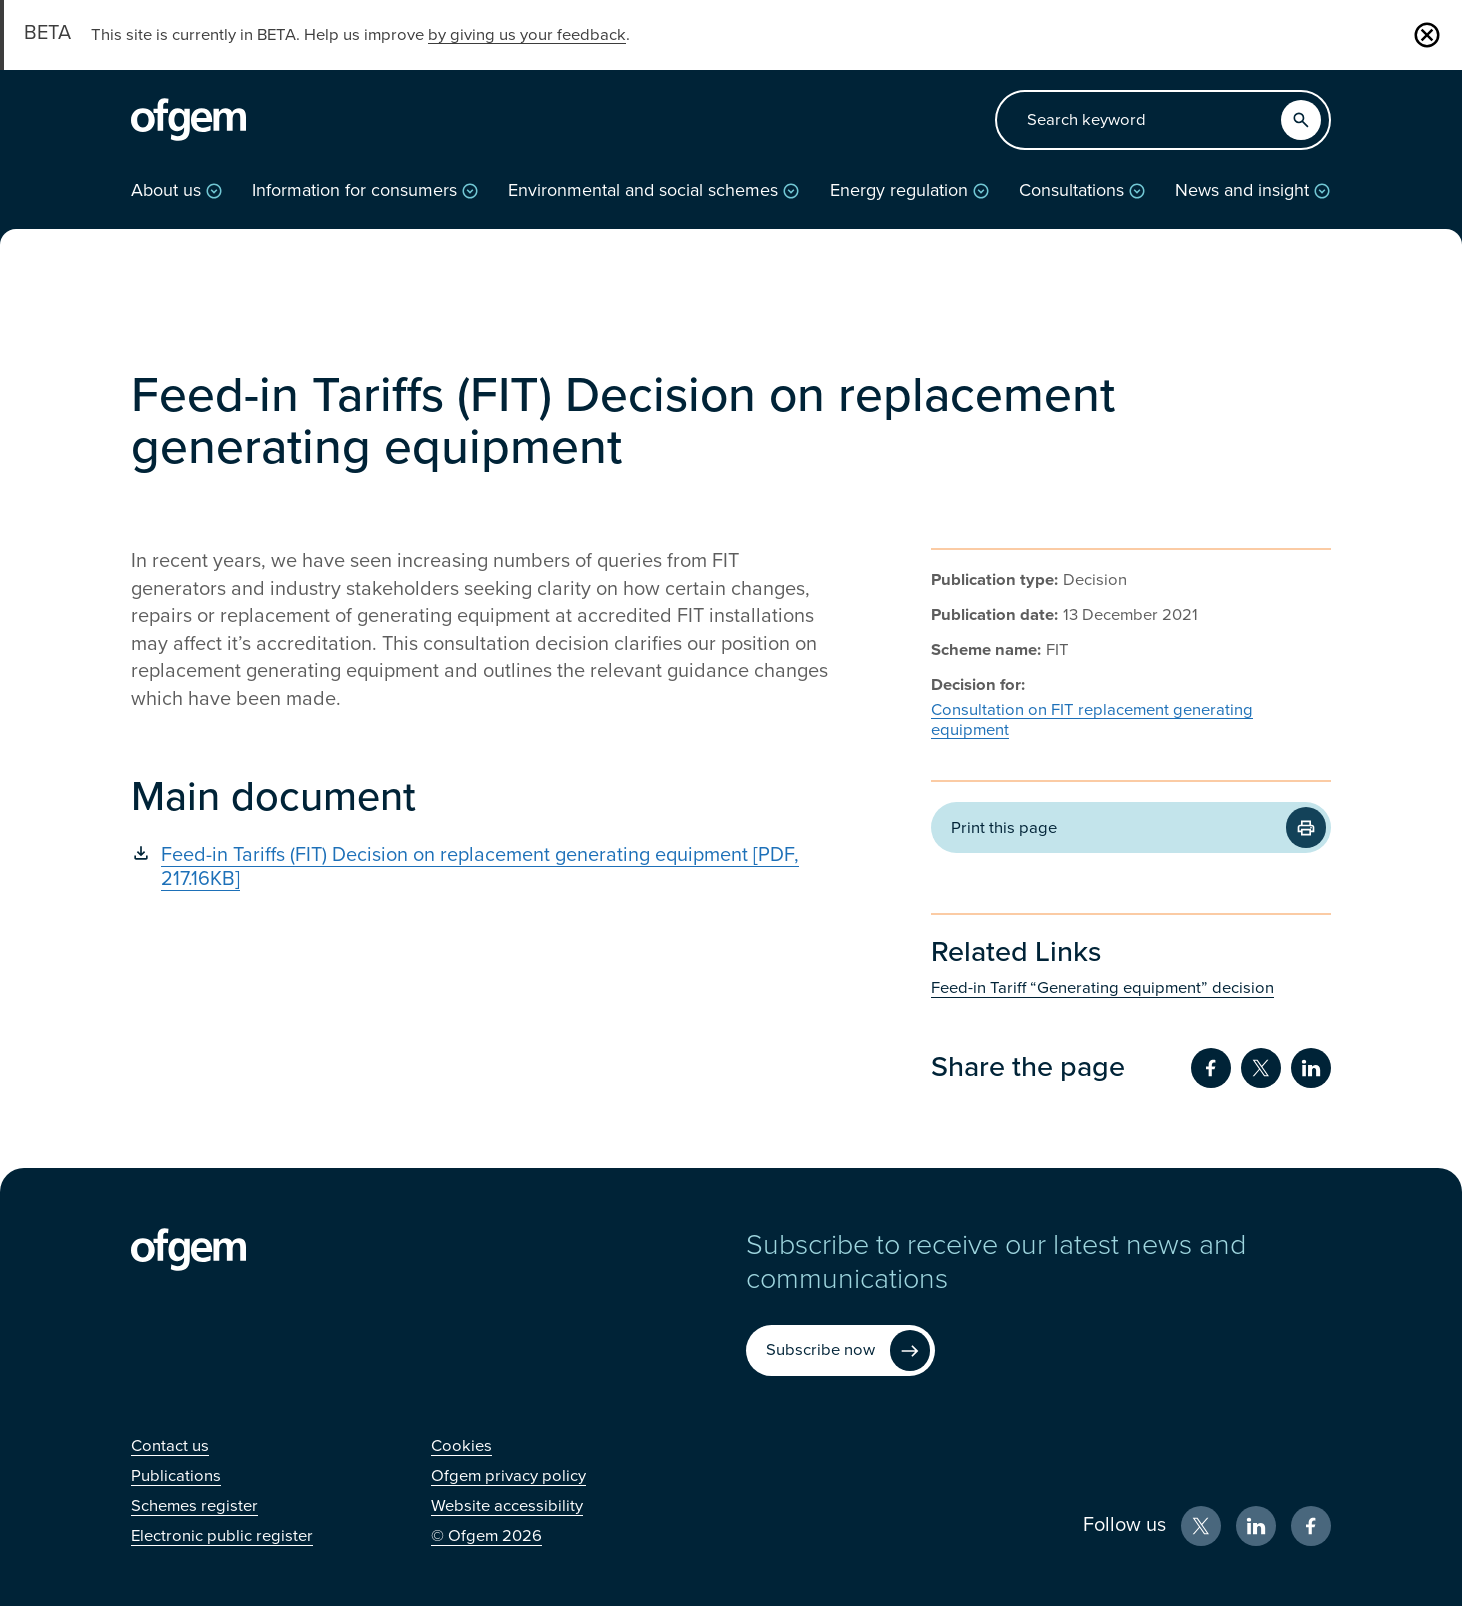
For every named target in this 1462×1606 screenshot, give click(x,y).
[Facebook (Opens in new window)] (1311, 1526)
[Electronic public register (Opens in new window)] (222, 1536)
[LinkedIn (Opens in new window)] (1256, 1526)
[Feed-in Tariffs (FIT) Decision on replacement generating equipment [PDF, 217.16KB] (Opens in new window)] (481, 867)
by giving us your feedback (527, 35)
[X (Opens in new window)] (1201, 1526)
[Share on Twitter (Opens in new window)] (1261, 1068)
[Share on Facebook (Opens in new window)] (1211, 1068)
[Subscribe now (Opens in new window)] (840, 1350)
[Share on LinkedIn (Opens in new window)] (1311, 1068)
